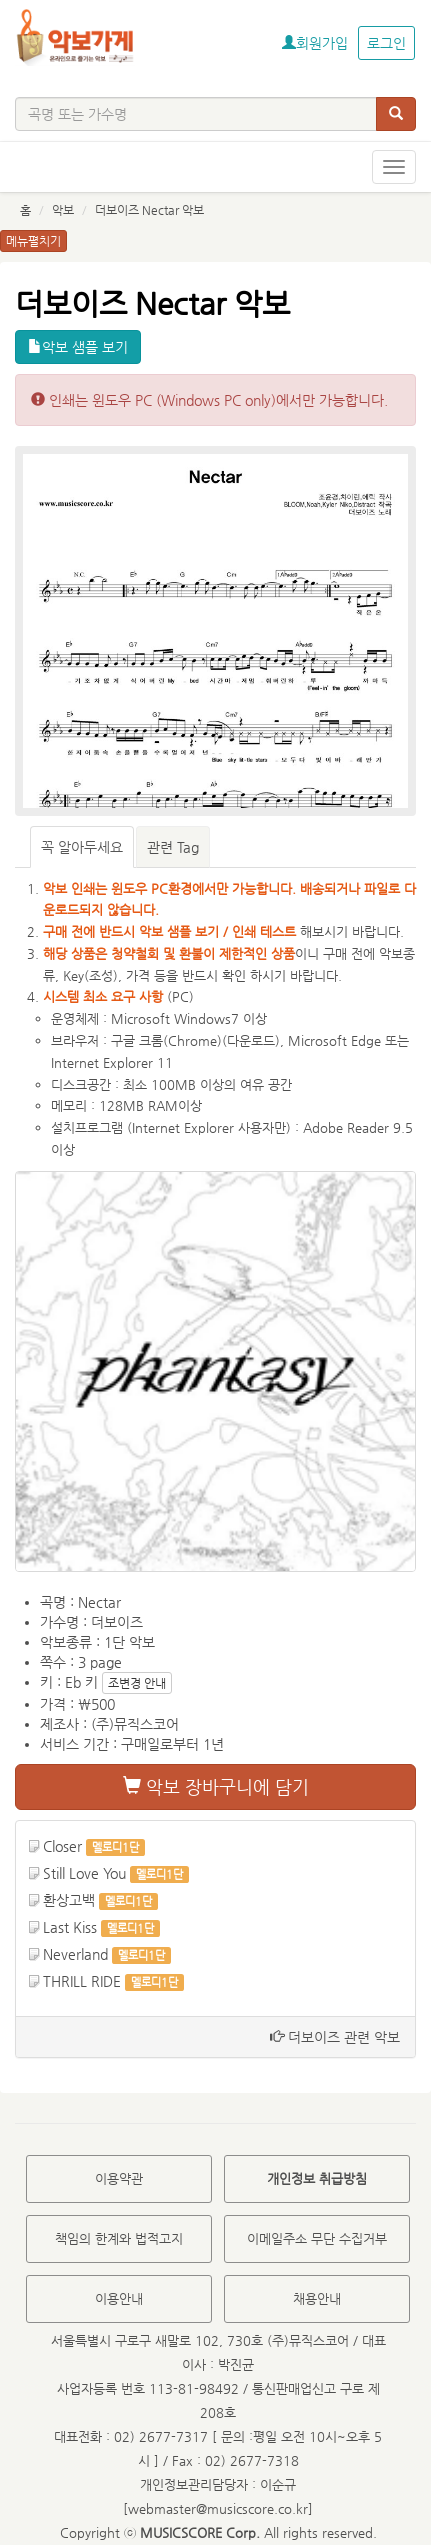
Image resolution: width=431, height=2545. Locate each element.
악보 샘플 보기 (78, 347)
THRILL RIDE (82, 1981)
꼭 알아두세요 (82, 847)
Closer (62, 1846)
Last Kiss (70, 1927)
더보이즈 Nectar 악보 (149, 210)
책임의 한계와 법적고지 (119, 2238)
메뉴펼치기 (33, 241)
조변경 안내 (137, 1683)
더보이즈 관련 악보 (335, 2037)
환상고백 (69, 1900)
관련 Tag (173, 847)
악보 (63, 210)
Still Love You (84, 1873)
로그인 (386, 43)
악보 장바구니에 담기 (216, 1786)
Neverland (75, 1954)
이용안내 (119, 2298)
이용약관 (119, 2178)
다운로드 (251, 1040)
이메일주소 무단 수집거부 (317, 2238)
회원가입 (315, 43)
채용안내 (317, 2298)
